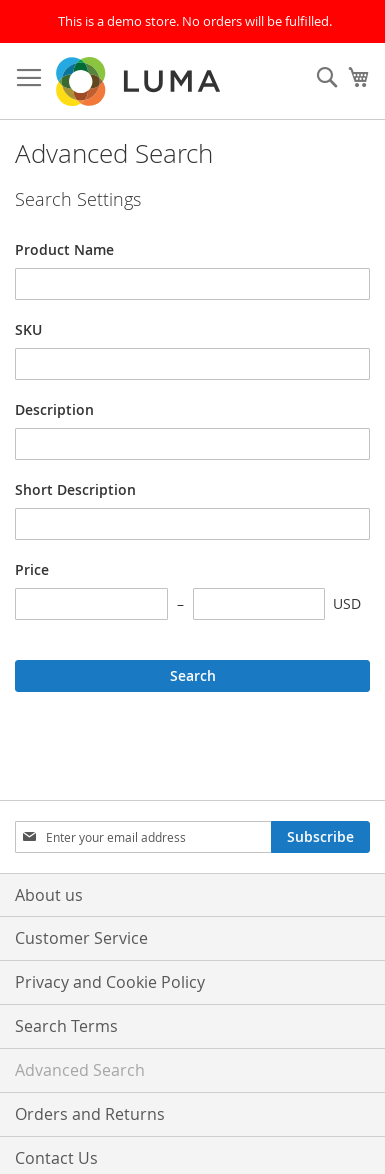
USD (347, 603)
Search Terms (66, 1026)
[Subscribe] (320, 837)
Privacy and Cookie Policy (110, 982)
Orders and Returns (90, 1114)
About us (49, 895)
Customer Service (81, 938)
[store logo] (140, 81)
